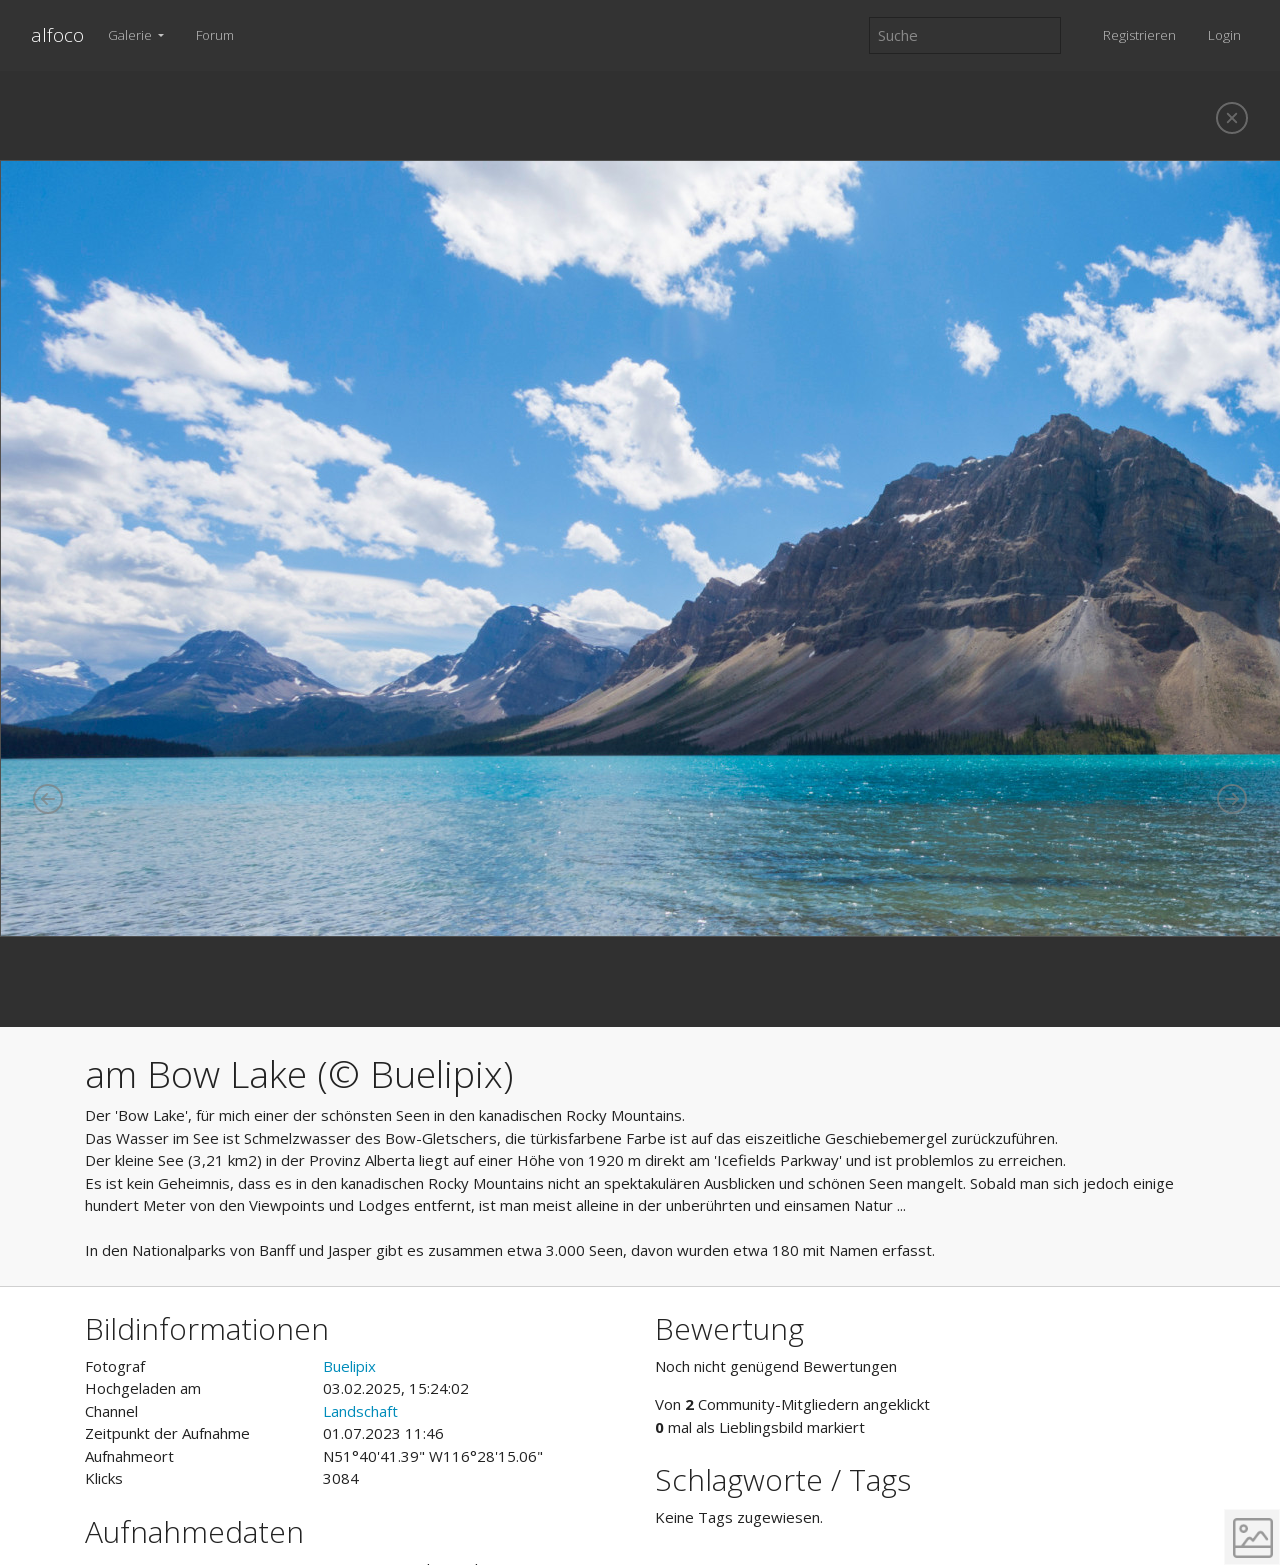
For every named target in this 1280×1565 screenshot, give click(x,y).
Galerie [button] (131, 35)
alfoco (57, 34)
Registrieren (1139, 35)
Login (1224, 35)
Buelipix (349, 1366)
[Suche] (965, 35)
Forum (215, 35)
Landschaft (360, 1411)
